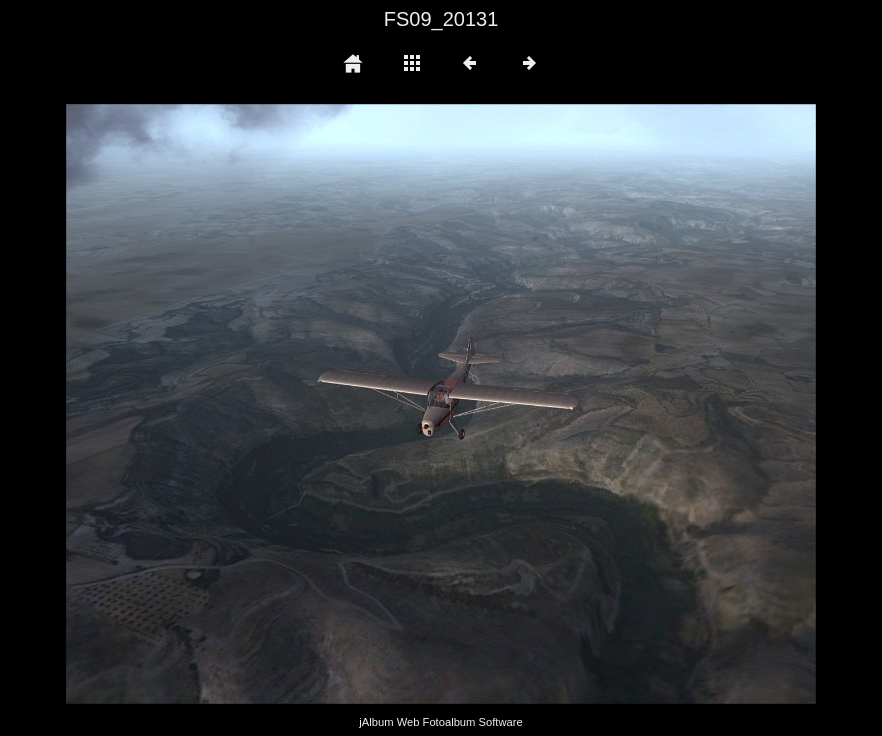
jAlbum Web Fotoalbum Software (440, 722)
